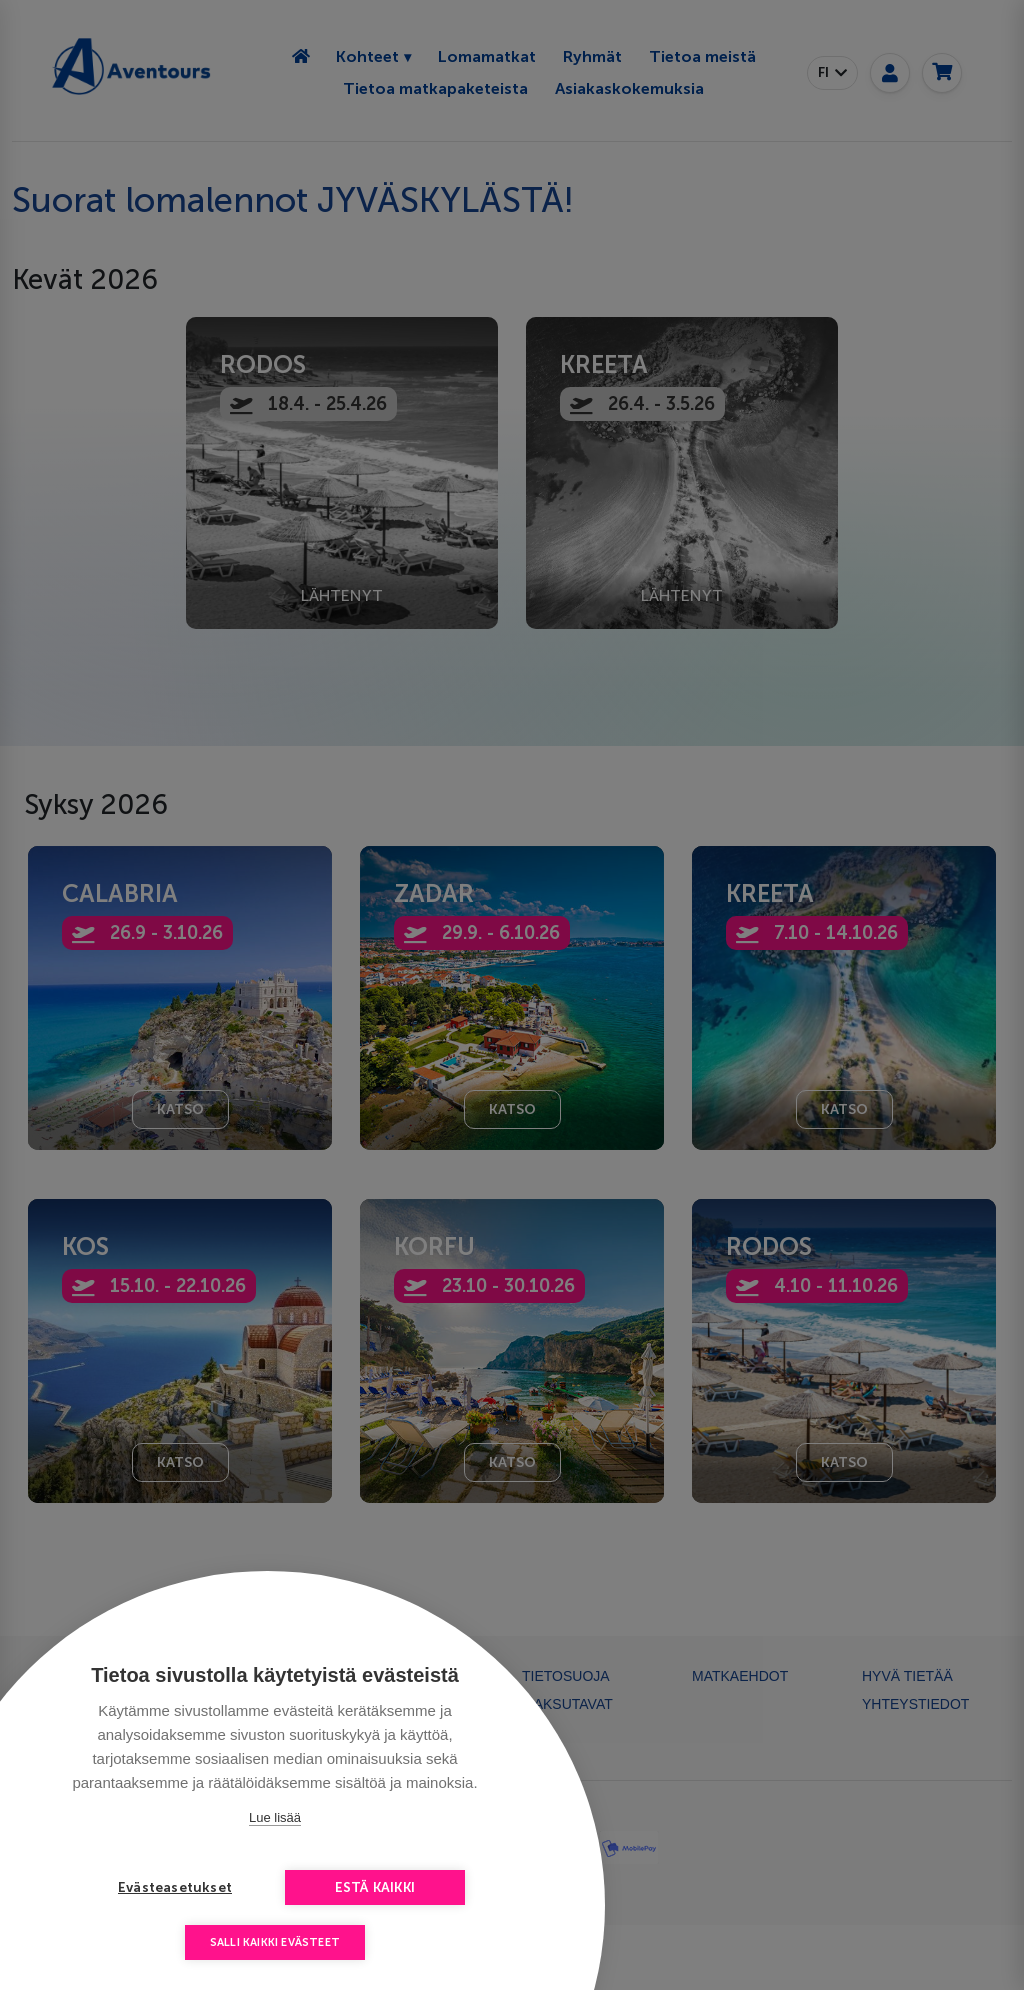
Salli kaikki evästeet (275, 1942)
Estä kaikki (375, 1887)
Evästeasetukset (175, 1887)
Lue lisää (275, 1817)
